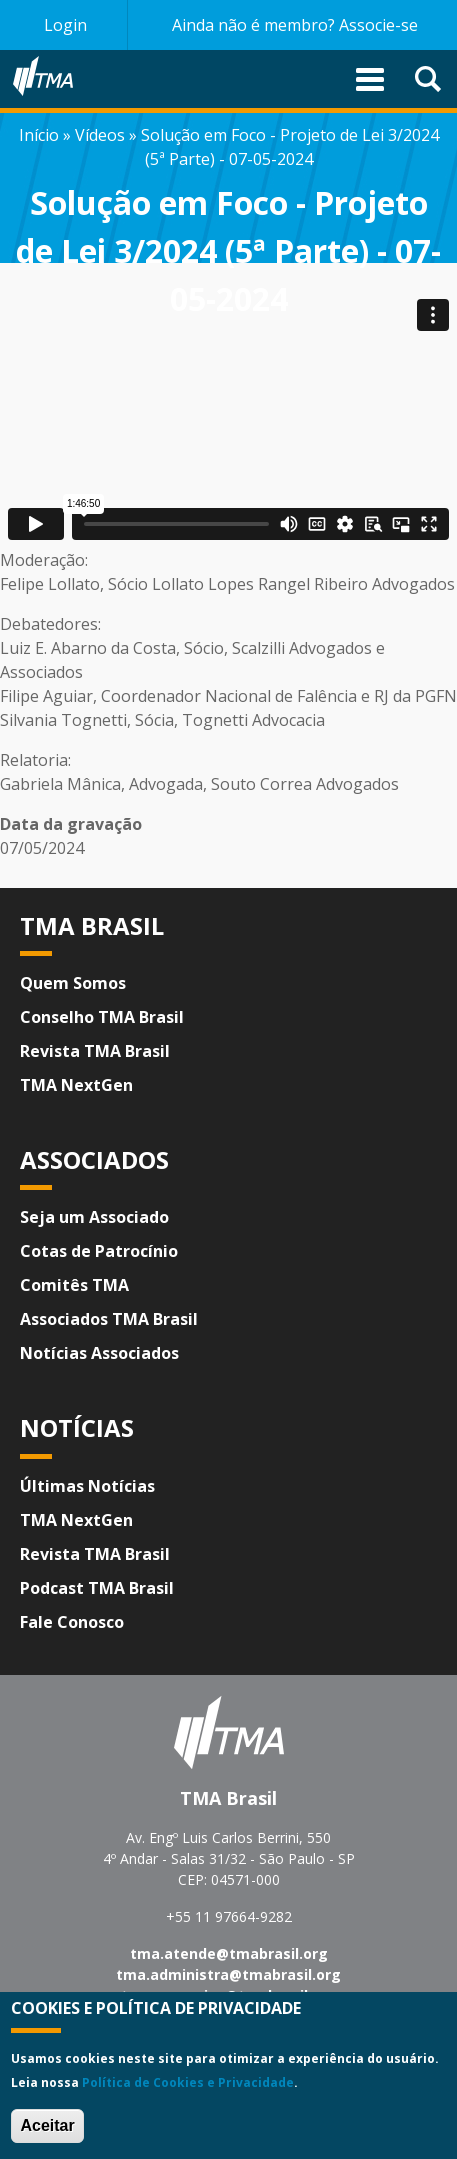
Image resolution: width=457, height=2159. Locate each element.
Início (39, 135)
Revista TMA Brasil (95, 1051)
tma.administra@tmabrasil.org (228, 1974)
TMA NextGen (76, 1085)
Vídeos (100, 135)
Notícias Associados (99, 1353)
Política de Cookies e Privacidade (188, 2082)
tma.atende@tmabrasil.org (229, 1953)
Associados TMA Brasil (109, 1319)
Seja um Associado (94, 1217)
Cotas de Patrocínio (99, 1251)
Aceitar (47, 2125)
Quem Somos (73, 983)
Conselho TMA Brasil (102, 1017)
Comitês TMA (74, 1285)
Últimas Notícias (87, 1486)
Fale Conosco (72, 1622)
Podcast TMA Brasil (97, 1588)
